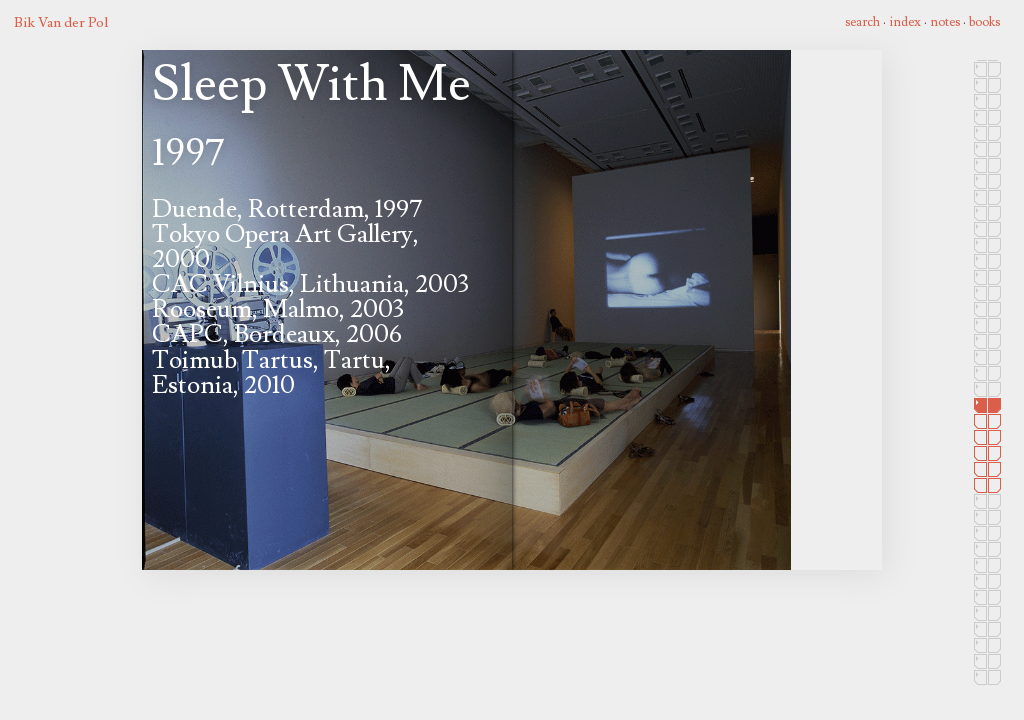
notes (945, 22)
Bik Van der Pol (61, 22)
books (984, 22)
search (862, 22)
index (905, 22)
